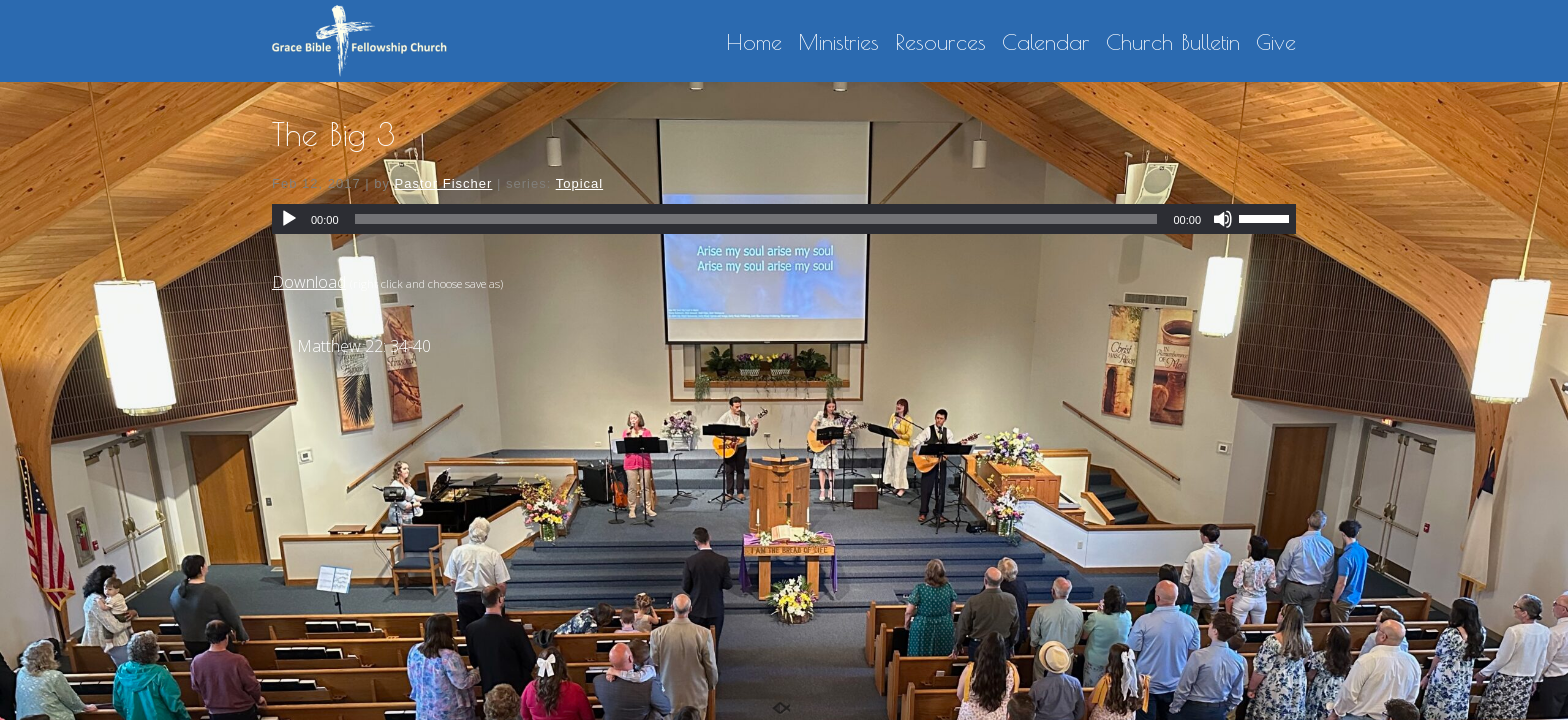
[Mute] (1223, 219)
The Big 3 (333, 134)
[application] (784, 219)
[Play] (289, 219)
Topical (579, 183)
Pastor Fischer (444, 183)
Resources (940, 43)
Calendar (1046, 43)
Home (754, 43)
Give (1276, 43)
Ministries (838, 43)
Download (309, 282)
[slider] (756, 219)
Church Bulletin (1173, 43)
